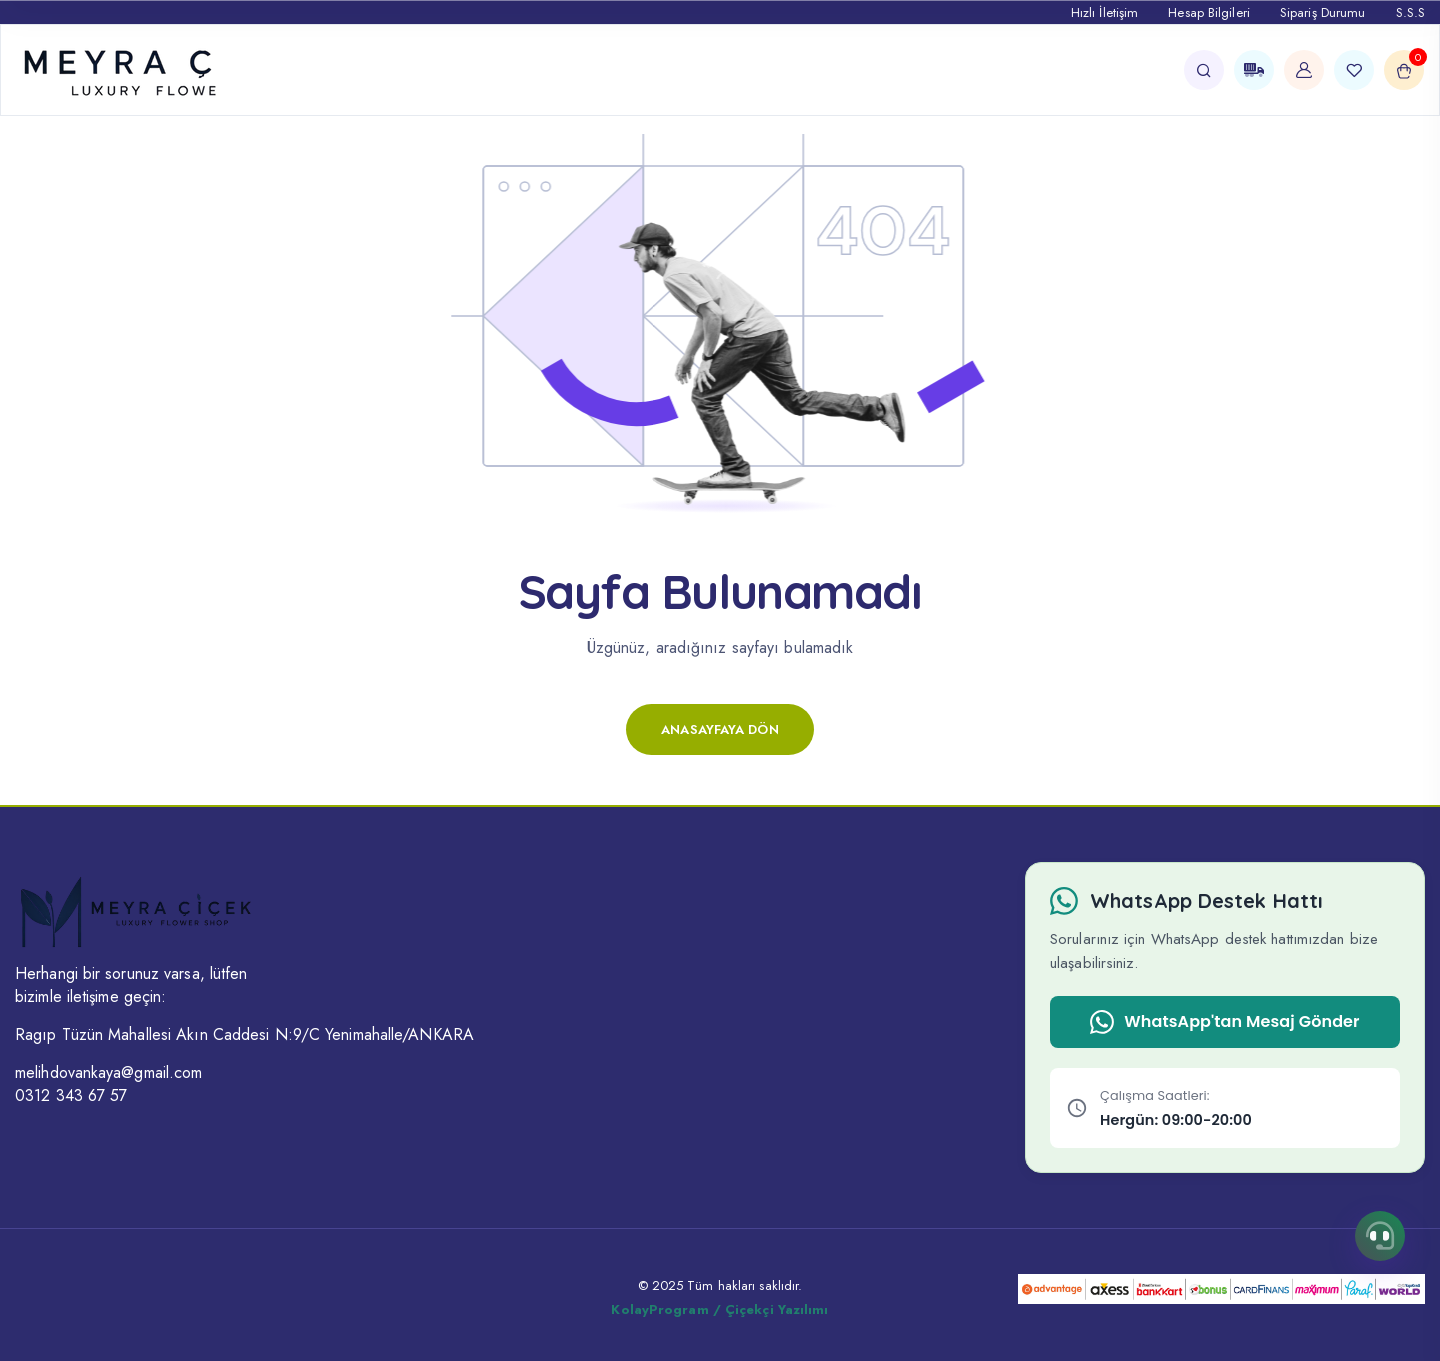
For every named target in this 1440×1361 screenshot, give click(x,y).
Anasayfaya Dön (719, 729)
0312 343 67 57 (71, 1095)
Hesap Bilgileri (1209, 12)
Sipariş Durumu (1322, 12)
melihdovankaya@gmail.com (108, 1072)
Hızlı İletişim (1104, 12)
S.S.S (1411, 12)
